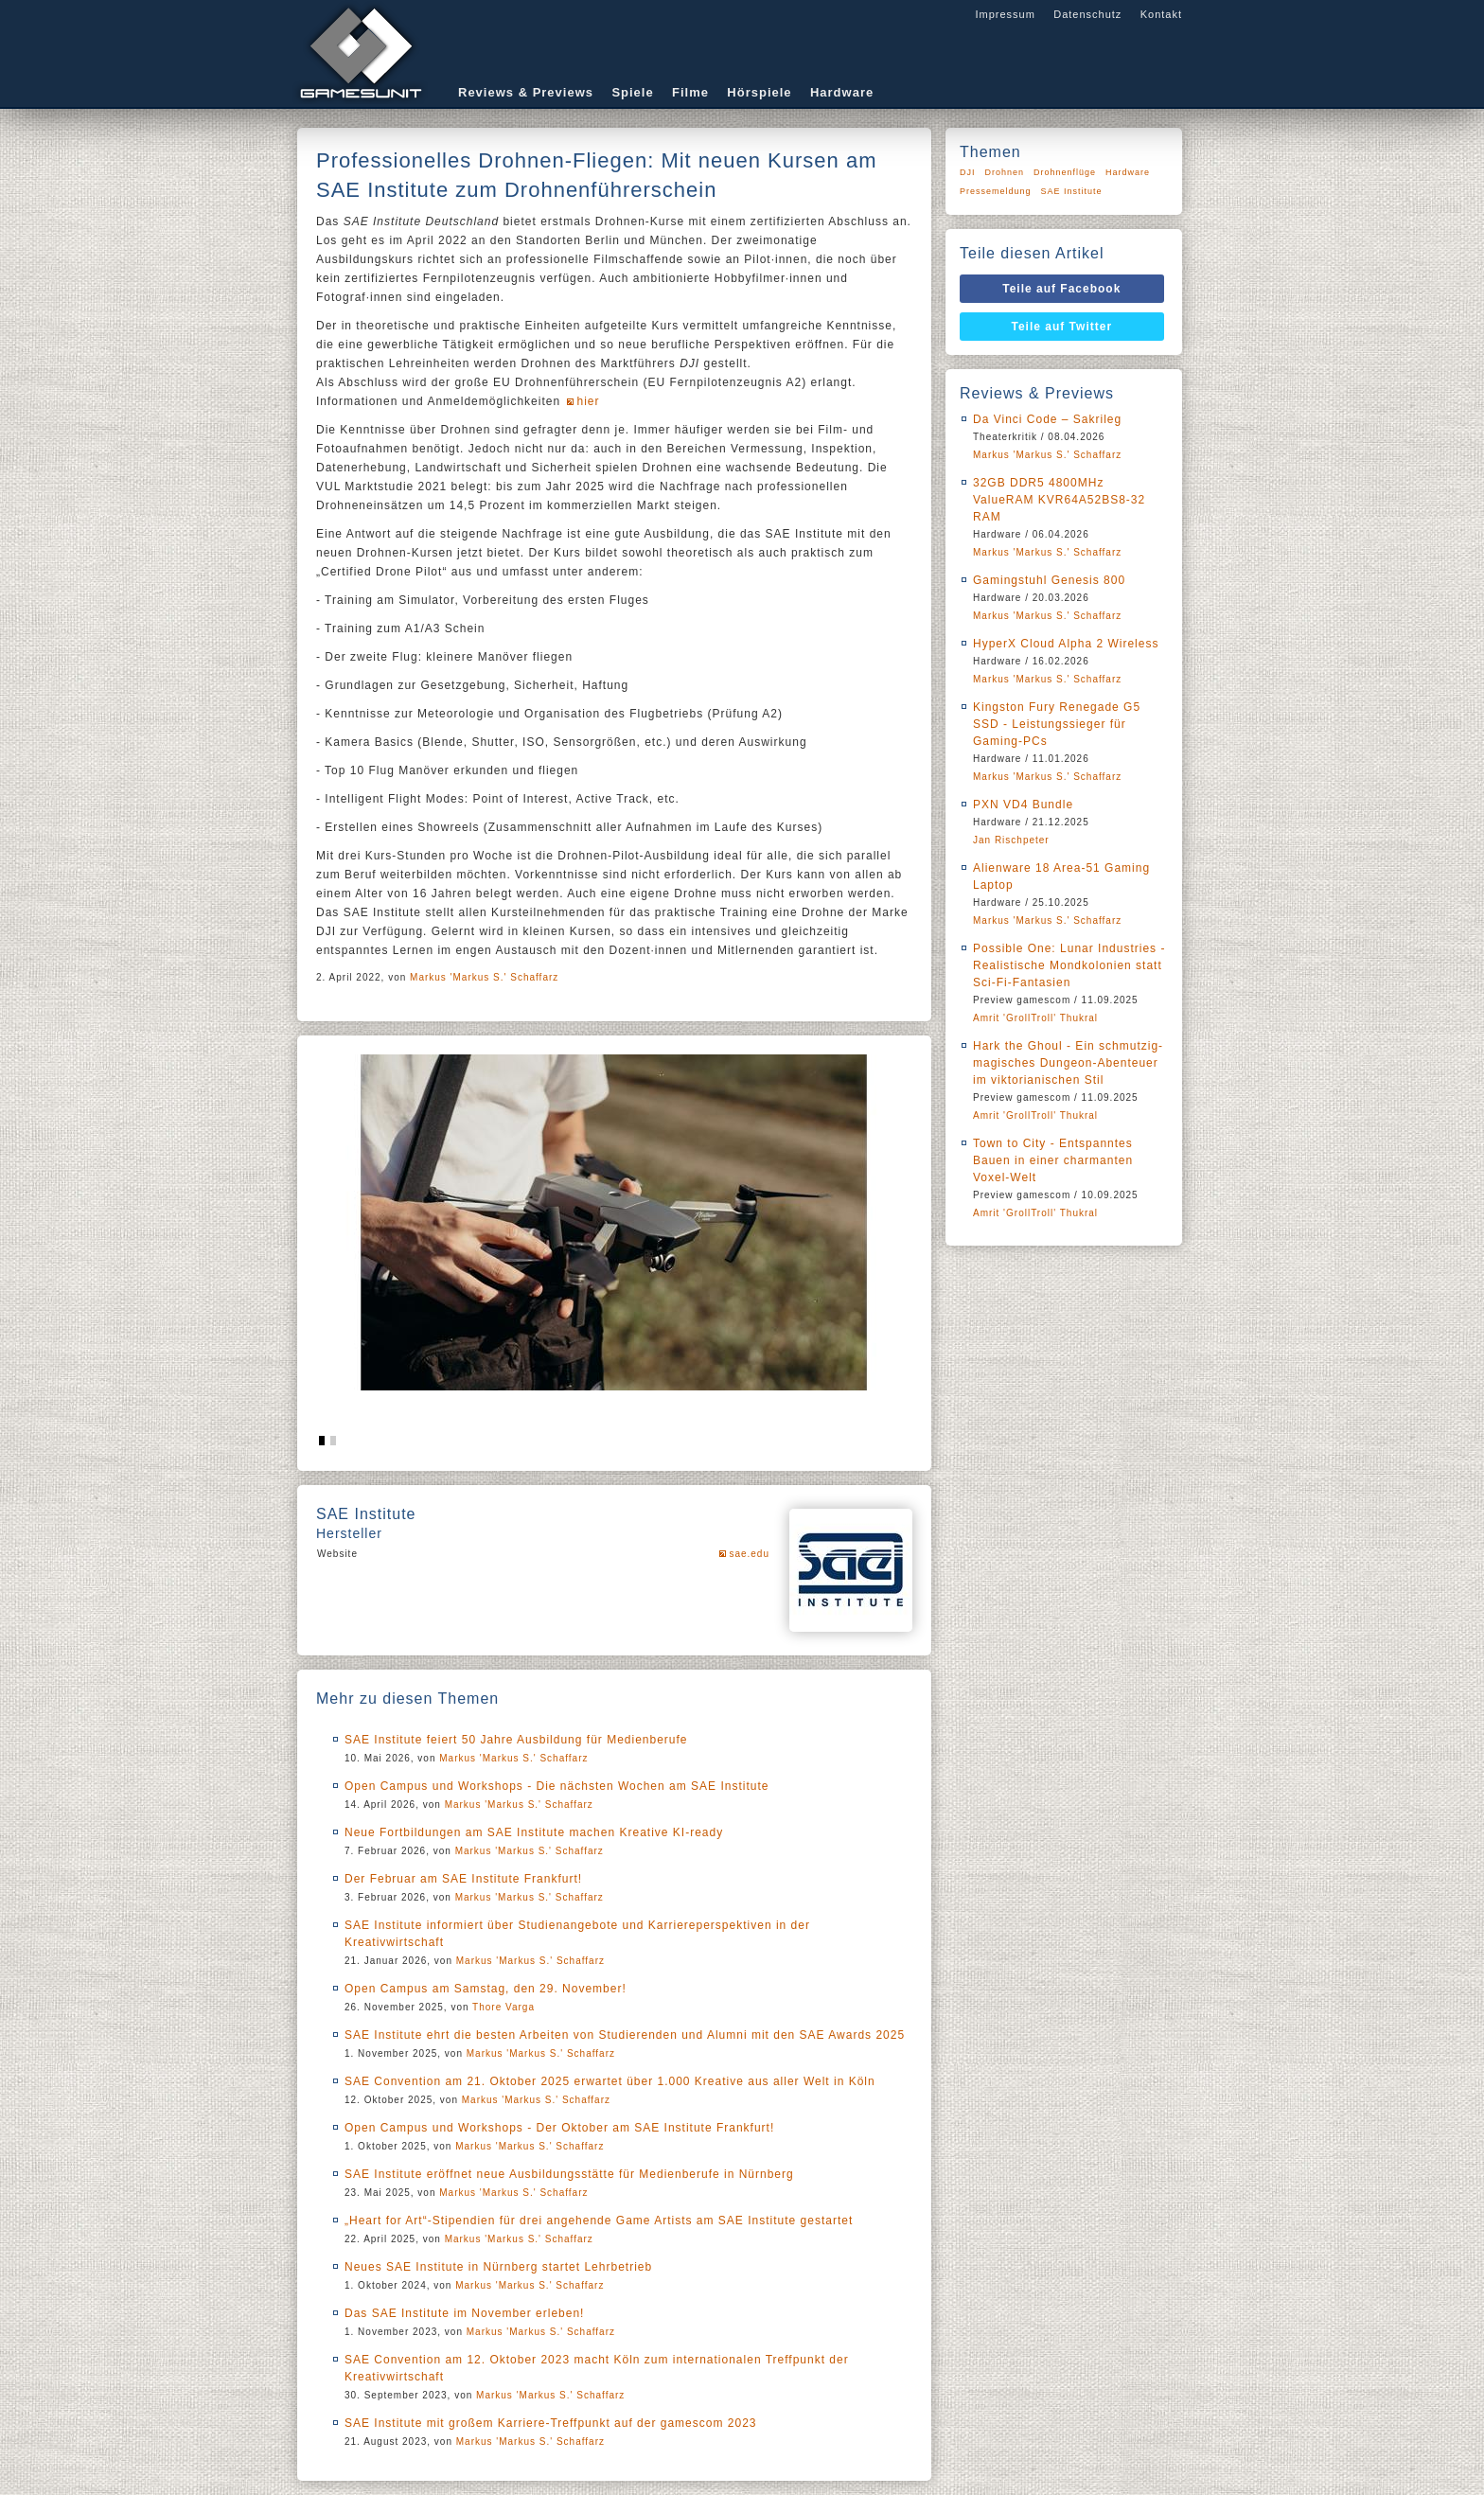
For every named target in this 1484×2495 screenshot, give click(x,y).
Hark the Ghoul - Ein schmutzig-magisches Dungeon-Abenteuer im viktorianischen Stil (1068, 1063)
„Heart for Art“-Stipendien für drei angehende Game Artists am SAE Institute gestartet (598, 2220)
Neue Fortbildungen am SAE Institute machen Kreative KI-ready (533, 1832)
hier (587, 401)
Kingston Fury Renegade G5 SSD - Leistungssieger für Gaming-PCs (1056, 724)
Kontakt (1161, 14)
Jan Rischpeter (1011, 840)
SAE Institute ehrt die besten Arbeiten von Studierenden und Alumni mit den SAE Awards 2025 (624, 2035)
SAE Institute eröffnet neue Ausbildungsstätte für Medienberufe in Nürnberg (569, 2174)
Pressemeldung (996, 191)
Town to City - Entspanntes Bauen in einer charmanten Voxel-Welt (1053, 1160)
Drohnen (1005, 172)
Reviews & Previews (525, 92)
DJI (968, 172)
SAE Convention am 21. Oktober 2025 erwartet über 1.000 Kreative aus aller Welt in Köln (609, 2081)
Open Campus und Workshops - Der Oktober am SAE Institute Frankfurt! (559, 2127)
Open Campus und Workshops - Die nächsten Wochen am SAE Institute (556, 1786)
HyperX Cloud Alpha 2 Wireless (1065, 643)
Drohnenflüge (1065, 172)
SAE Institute (1072, 191)
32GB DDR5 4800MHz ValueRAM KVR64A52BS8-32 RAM (1059, 499)
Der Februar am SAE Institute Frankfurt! (463, 1878)
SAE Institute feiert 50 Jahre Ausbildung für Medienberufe (516, 1739)
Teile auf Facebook (1061, 288)
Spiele (632, 92)
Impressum (1004, 14)
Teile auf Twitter (1062, 326)
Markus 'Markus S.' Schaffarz (484, 977)
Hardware (842, 92)
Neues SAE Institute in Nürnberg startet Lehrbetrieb (498, 2267)
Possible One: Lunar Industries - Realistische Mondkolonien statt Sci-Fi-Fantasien (1069, 965)
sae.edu (749, 1553)
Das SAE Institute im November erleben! (464, 2313)
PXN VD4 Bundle (1023, 804)
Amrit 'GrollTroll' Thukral (1035, 1018)
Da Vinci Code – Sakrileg (1047, 419)
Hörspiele (759, 92)
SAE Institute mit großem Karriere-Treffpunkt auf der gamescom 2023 (550, 2423)
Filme (690, 92)
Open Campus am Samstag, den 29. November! (485, 1988)
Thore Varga (503, 2007)
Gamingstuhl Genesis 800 (1049, 580)
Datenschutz (1087, 14)
